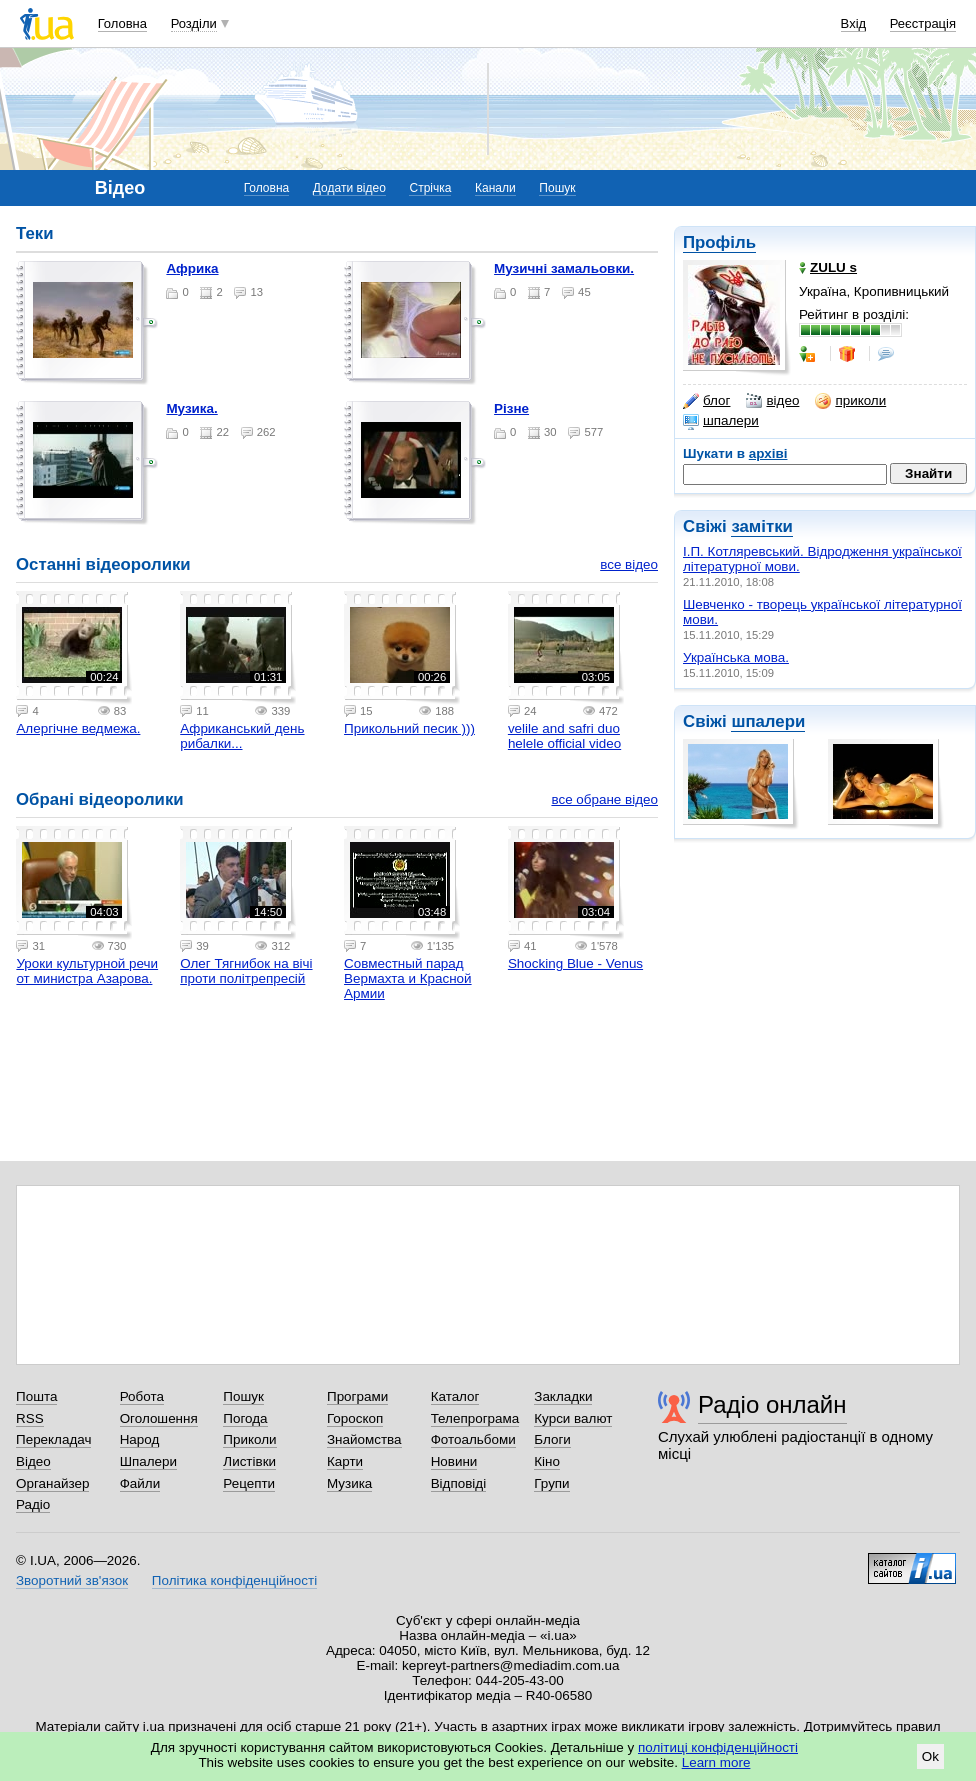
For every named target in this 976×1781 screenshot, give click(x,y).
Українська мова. (736, 657)
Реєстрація (923, 23)
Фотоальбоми (473, 1439)
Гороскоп (355, 1418)
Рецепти (249, 1483)
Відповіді (459, 1483)
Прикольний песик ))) (409, 728)
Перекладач (53, 1439)
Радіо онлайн (772, 1404)
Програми (357, 1396)
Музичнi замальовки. (564, 268)
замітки (762, 526)
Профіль (719, 242)
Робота (142, 1396)
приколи (850, 401)
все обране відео (604, 799)
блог (706, 401)
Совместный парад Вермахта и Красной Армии (408, 978)
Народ (140, 1439)
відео (772, 401)
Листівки (249, 1461)
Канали (495, 188)
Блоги (552, 1439)
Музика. (191, 408)
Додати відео (349, 188)
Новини (454, 1461)
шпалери (721, 421)
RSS (30, 1418)
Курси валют (573, 1418)
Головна (122, 23)
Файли (140, 1483)
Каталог (455, 1396)
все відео (629, 564)
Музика (349, 1483)
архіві (768, 453)
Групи (551, 1483)
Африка (192, 268)
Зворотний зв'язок (72, 1580)
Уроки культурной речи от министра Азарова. (87, 971)
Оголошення (159, 1418)
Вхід (854, 23)
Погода (245, 1418)
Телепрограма (475, 1418)
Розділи (194, 23)
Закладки (563, 1396)
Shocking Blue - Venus (575, 963)
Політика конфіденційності (234, 1580)
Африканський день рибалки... (242, 736)
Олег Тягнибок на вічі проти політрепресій (246, 971)
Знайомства (364, 1439)
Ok (930, 1756)
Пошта (36, 1396)
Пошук (557, 188)
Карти (345, 1461)
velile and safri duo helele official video (564, 736)
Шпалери (148, 1461)
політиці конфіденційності (718, 1747)
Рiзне (511, 408)
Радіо (33, 1504)
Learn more (716, 1762)
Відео (33, 1461)
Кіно (547, 1461)
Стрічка (430, 188)
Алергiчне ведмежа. (78, 728)
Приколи (249, 1439)
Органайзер (52, 1483)
